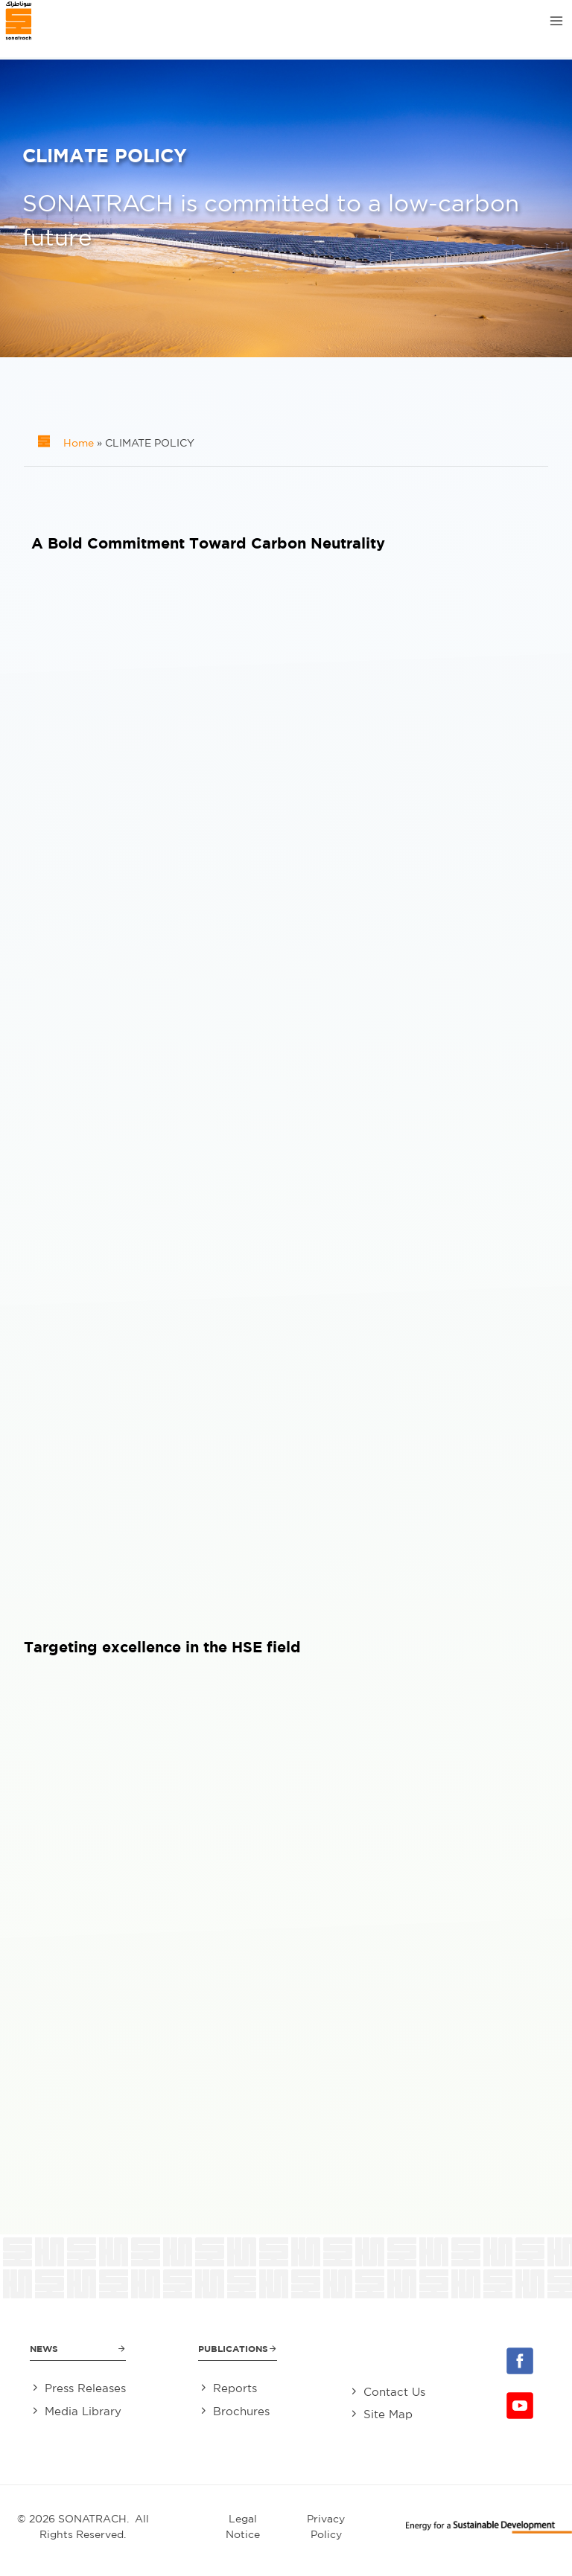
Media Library (83, 2411)
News (44, 2348)
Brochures (241, 2411)
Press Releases (85, 2388)
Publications (233, 2348)
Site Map (388, 2414)
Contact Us (394, 2391)
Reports (235, 2388)
